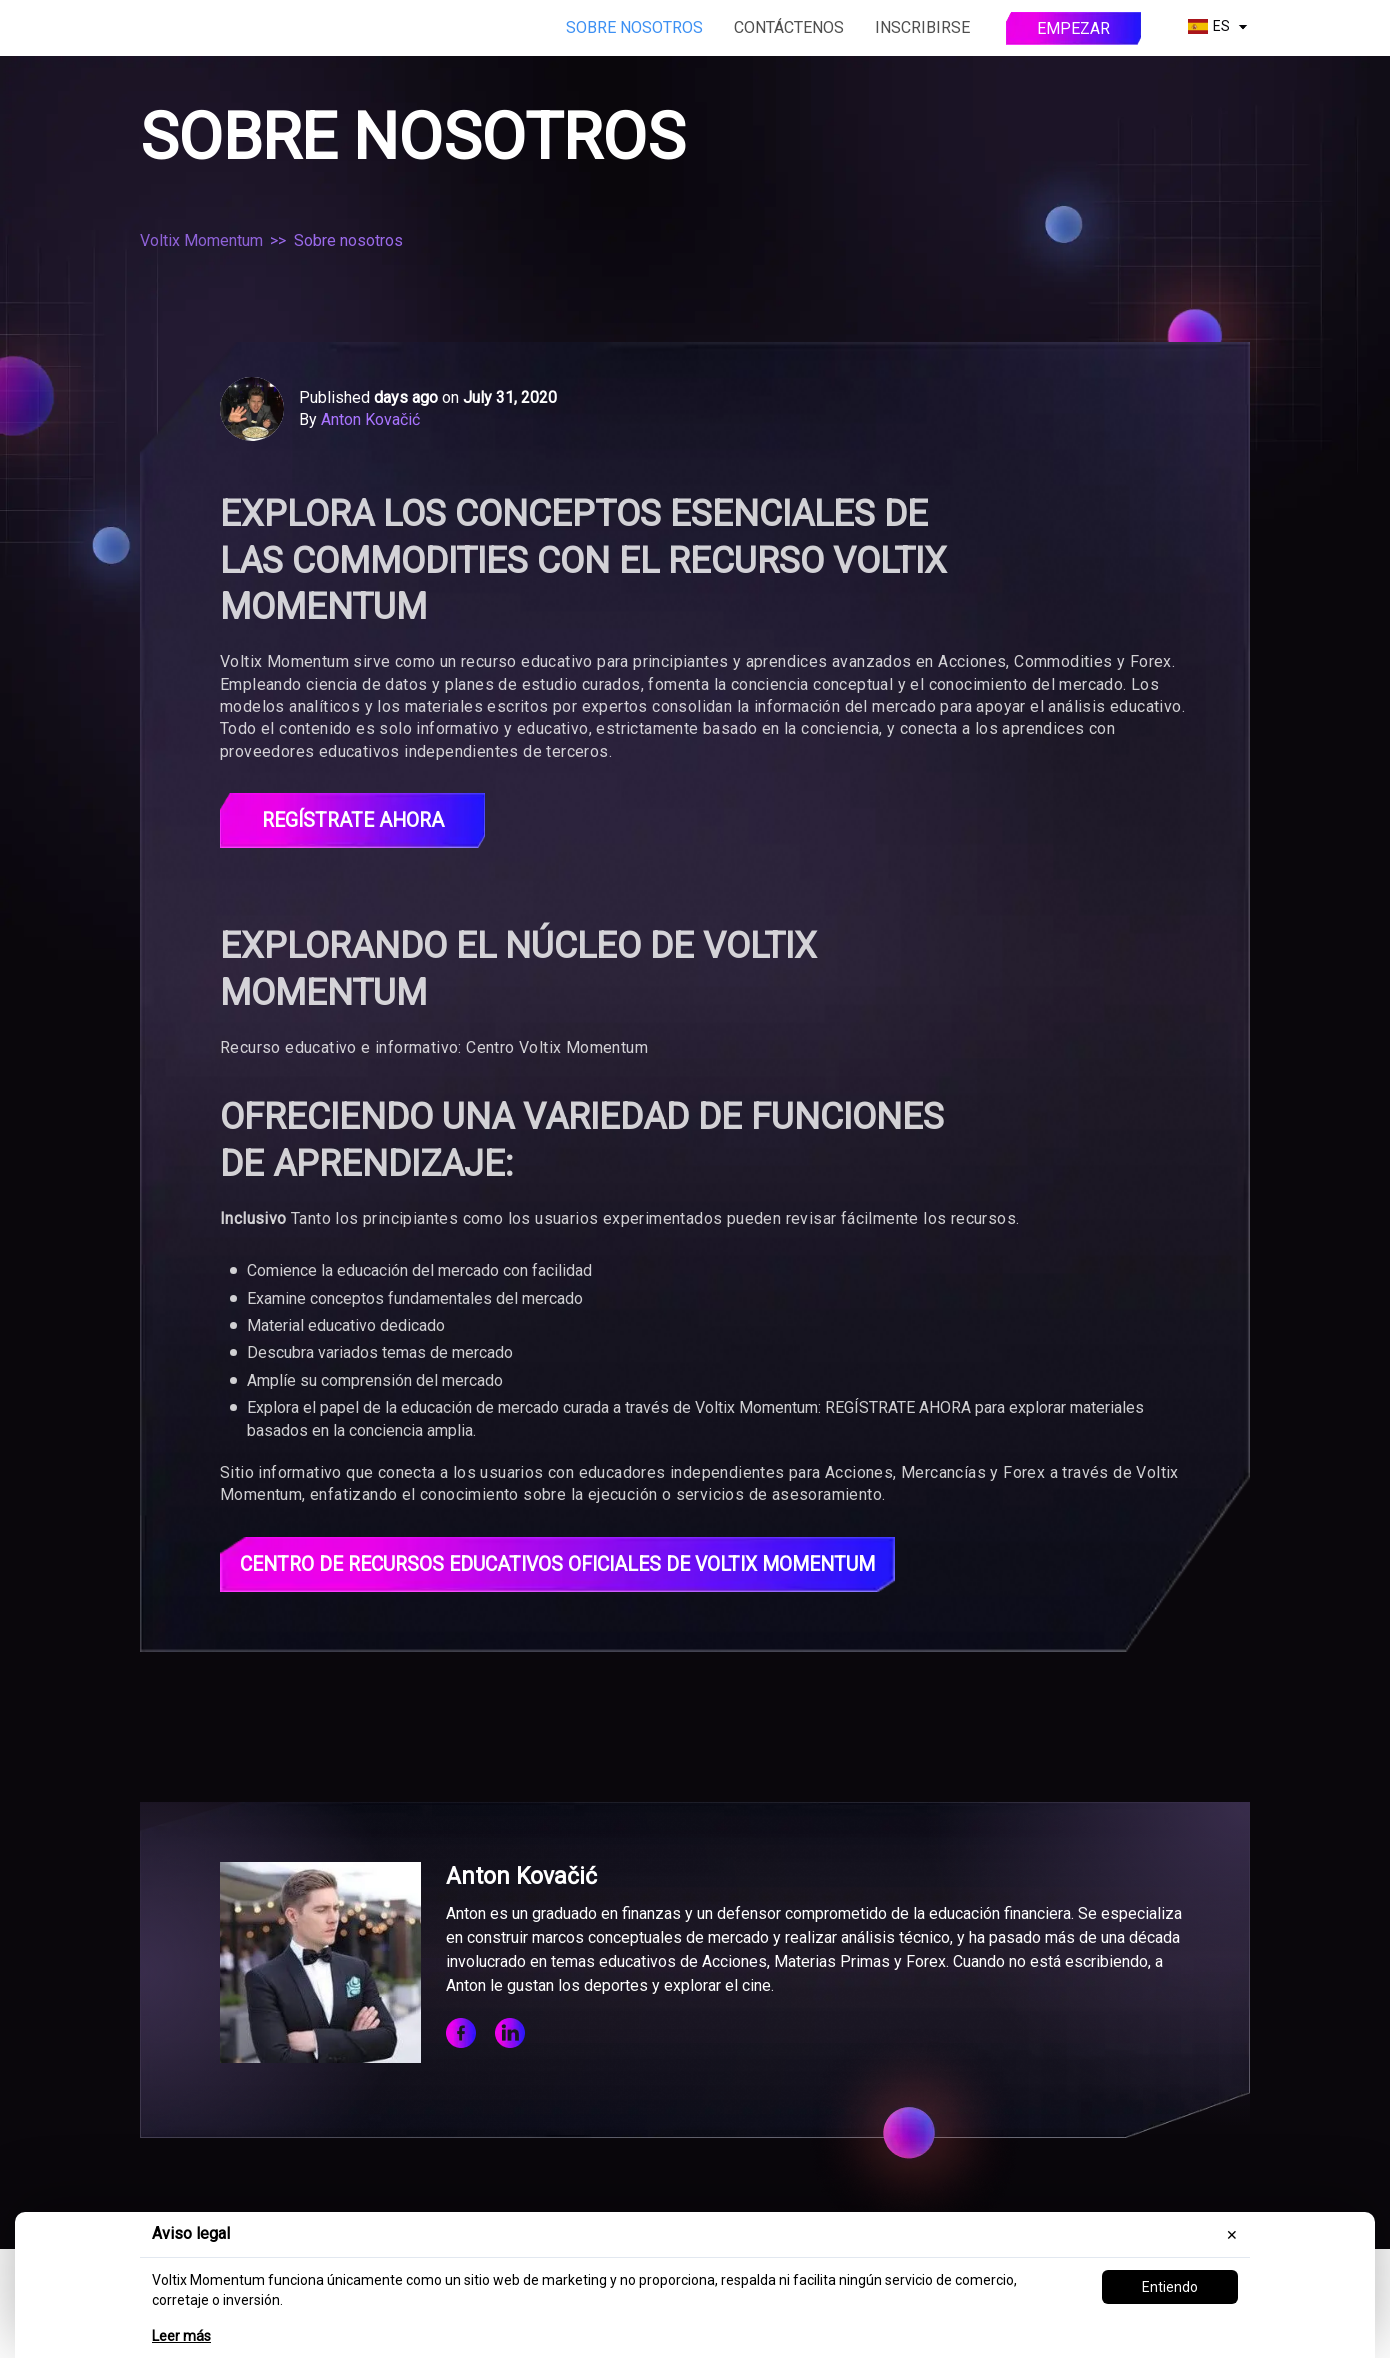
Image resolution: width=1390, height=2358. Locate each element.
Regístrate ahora (352, 821)
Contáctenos (789, 27)
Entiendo (1170, 2287)
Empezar (1073, 28)
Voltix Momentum (201, 240)
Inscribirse (922, 27)
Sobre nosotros (634, 27)
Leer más (181, 2336)
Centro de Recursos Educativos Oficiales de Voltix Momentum (571, 1566)
